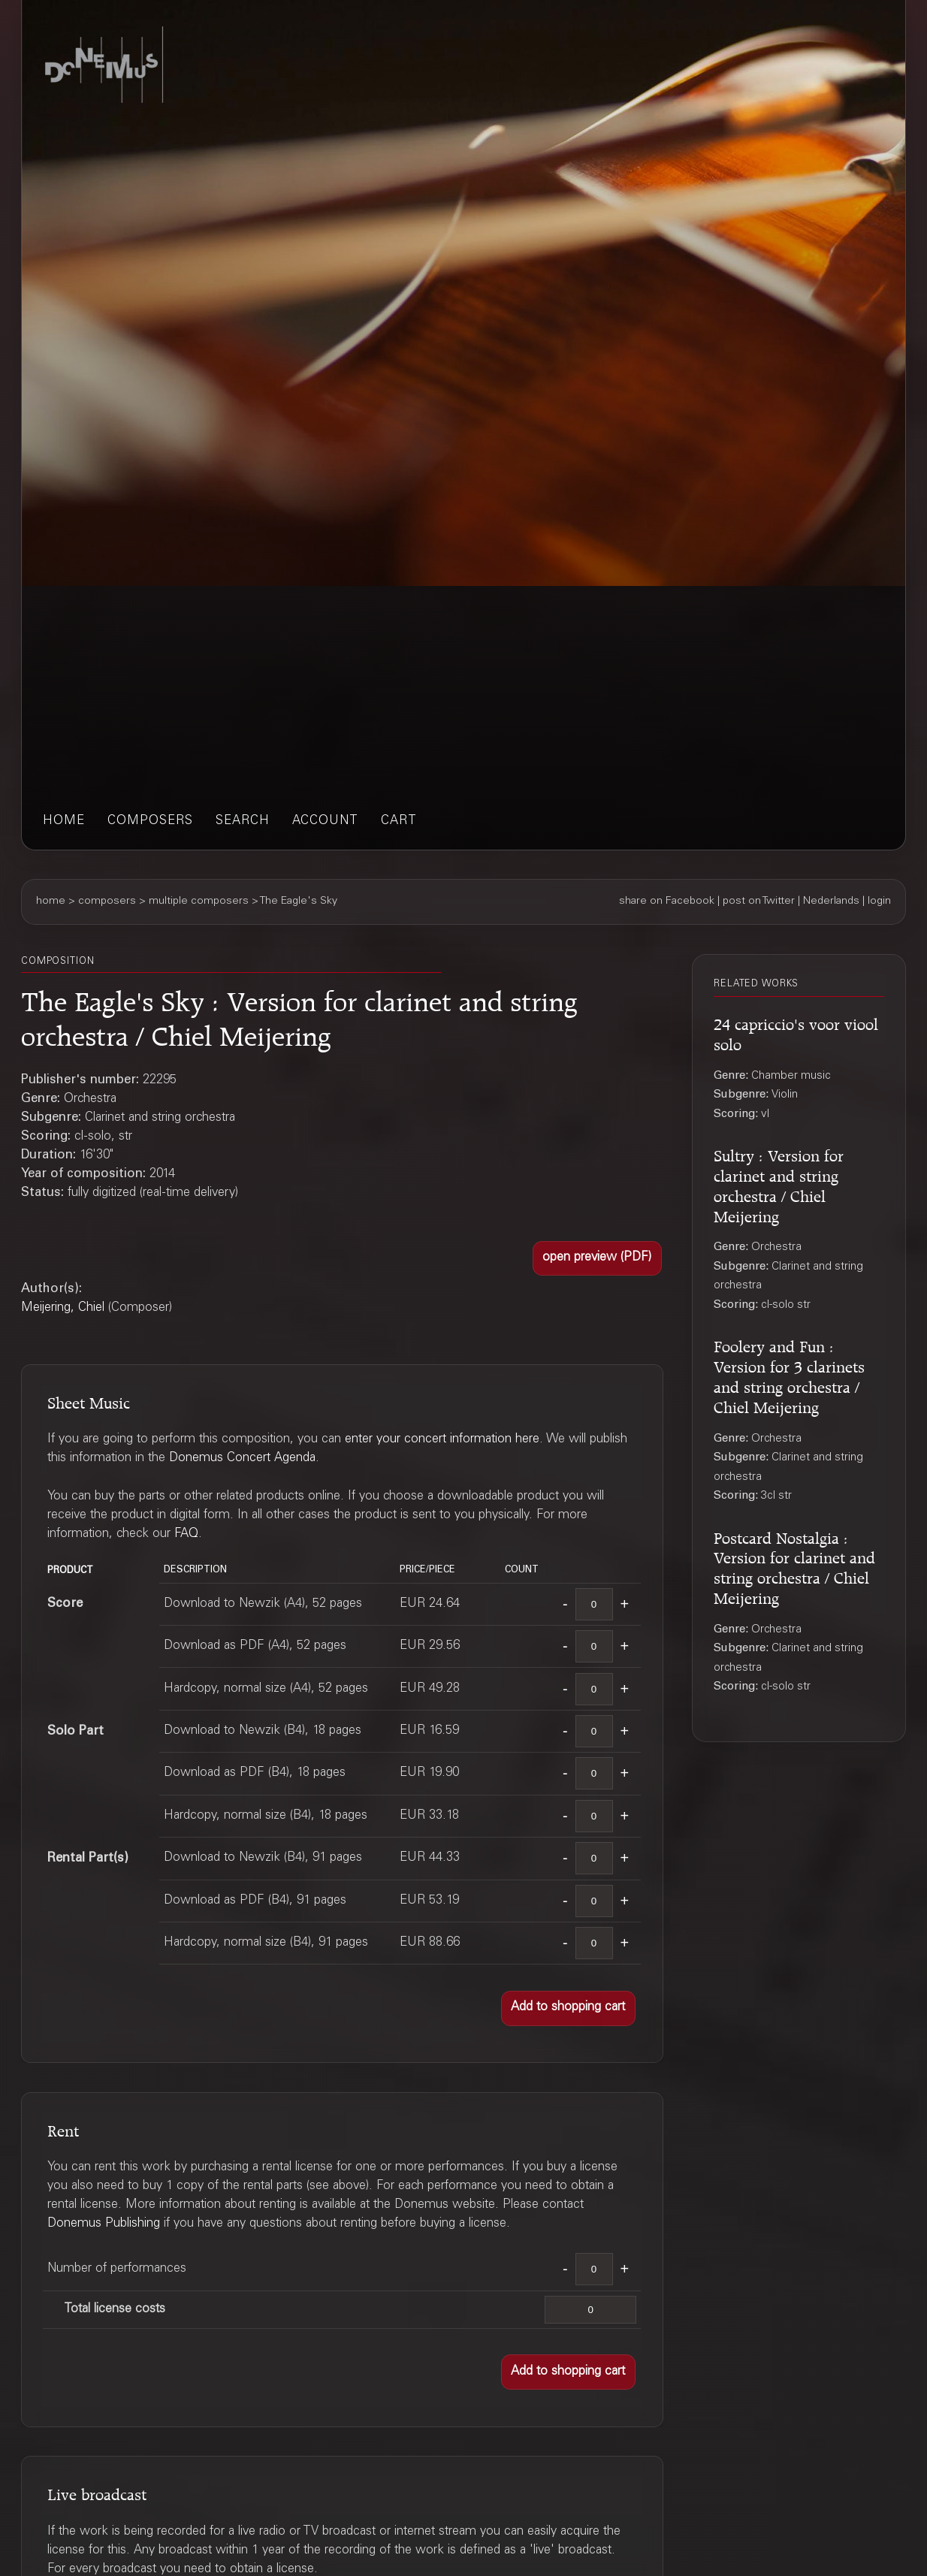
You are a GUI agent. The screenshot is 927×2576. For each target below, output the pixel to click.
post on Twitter (759, 901)
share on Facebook (666, 901)
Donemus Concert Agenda (242, 1458)
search (243, 821)
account (325, 821)
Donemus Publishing (103, 2224)
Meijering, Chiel (62, 1308)
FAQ (186, 1534)
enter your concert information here (442, 1439)
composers (150, 821)
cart (399, 821)
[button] (597, 1258)
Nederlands (831, 901)
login (879, 901)
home (64, 821)
